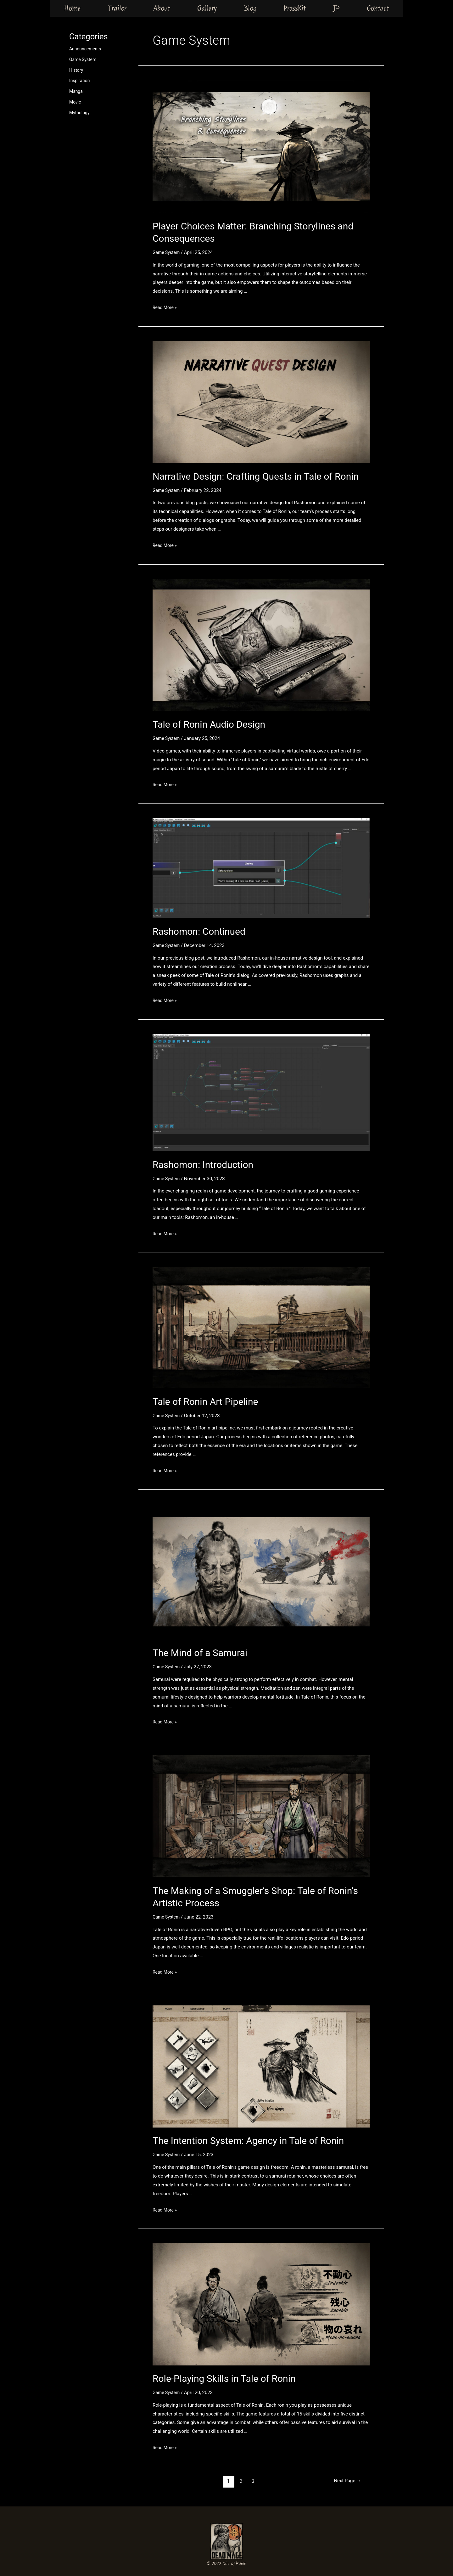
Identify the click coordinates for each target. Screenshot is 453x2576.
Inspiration (80, 80)
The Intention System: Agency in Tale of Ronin (248, 2140)
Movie (75, 102)
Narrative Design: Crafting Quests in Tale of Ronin (256, 476)
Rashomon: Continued (199, 931)
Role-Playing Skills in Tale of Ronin (224, 2378)
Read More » (166, 307)
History (76, 70)
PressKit (294, 7)
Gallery (207, 7)
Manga (76, 91)
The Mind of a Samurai (200, 1652)
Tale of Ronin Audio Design (209, 724)
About (162, 7)
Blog (250, 7)
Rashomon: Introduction (203, 1164)
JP (336, 7)
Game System (83, 59)
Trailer (117, 7)
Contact (378, 7)
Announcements (86, 49)
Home (72, 7)
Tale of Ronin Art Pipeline (205, 1401)
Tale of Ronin (234, 2563)
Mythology (80, 113)
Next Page (346, 2481)
